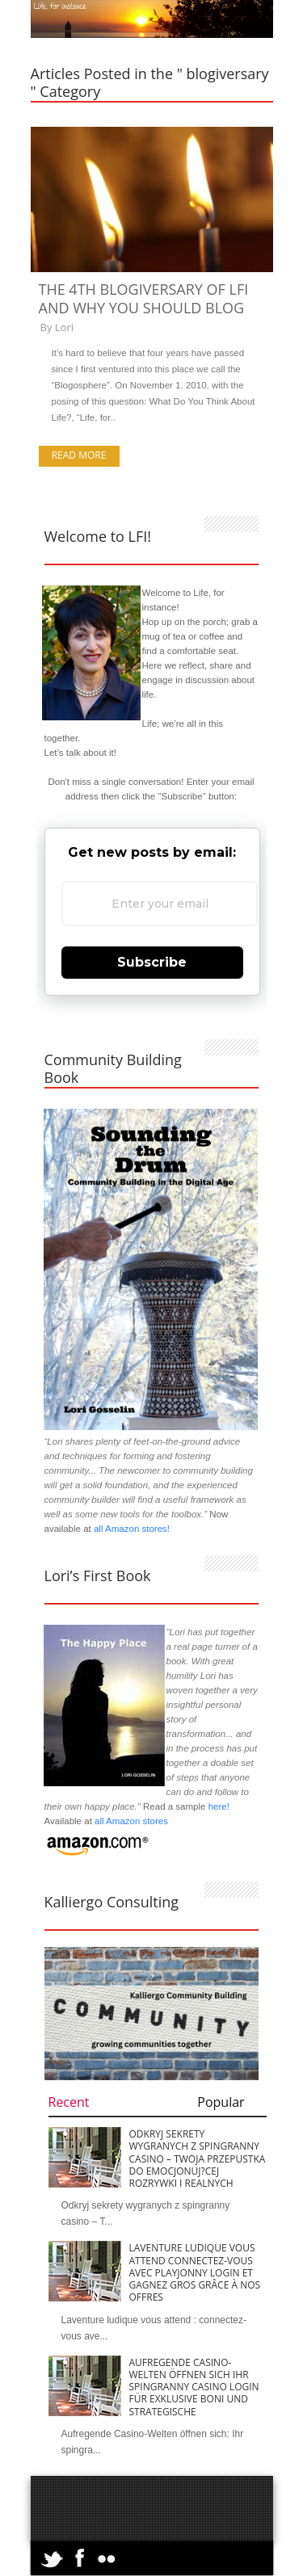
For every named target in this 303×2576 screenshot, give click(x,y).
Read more (79, 455)
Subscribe (152, 962)
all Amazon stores (130, 1821)
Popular (220, 2102)
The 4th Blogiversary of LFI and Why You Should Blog (144, 298)
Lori (64, 327)
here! (218, 1806)
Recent (69, 2102)
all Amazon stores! (132, 1528)
